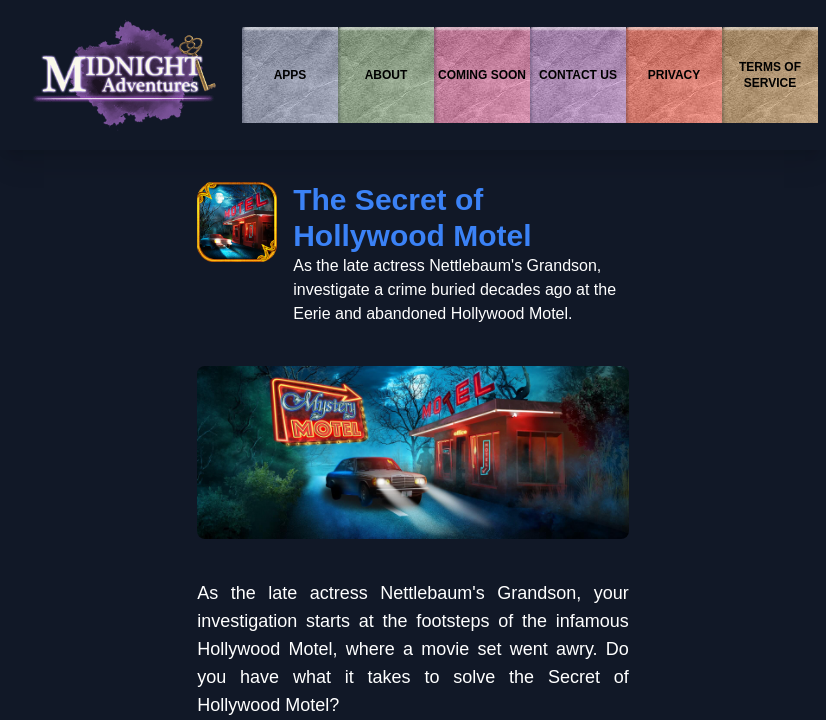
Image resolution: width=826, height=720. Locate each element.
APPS (290, 75)
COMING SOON (482, 75)
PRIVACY (674, 75)
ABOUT (386, 75)
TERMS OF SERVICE (770, 75)
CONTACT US (578, 75)
